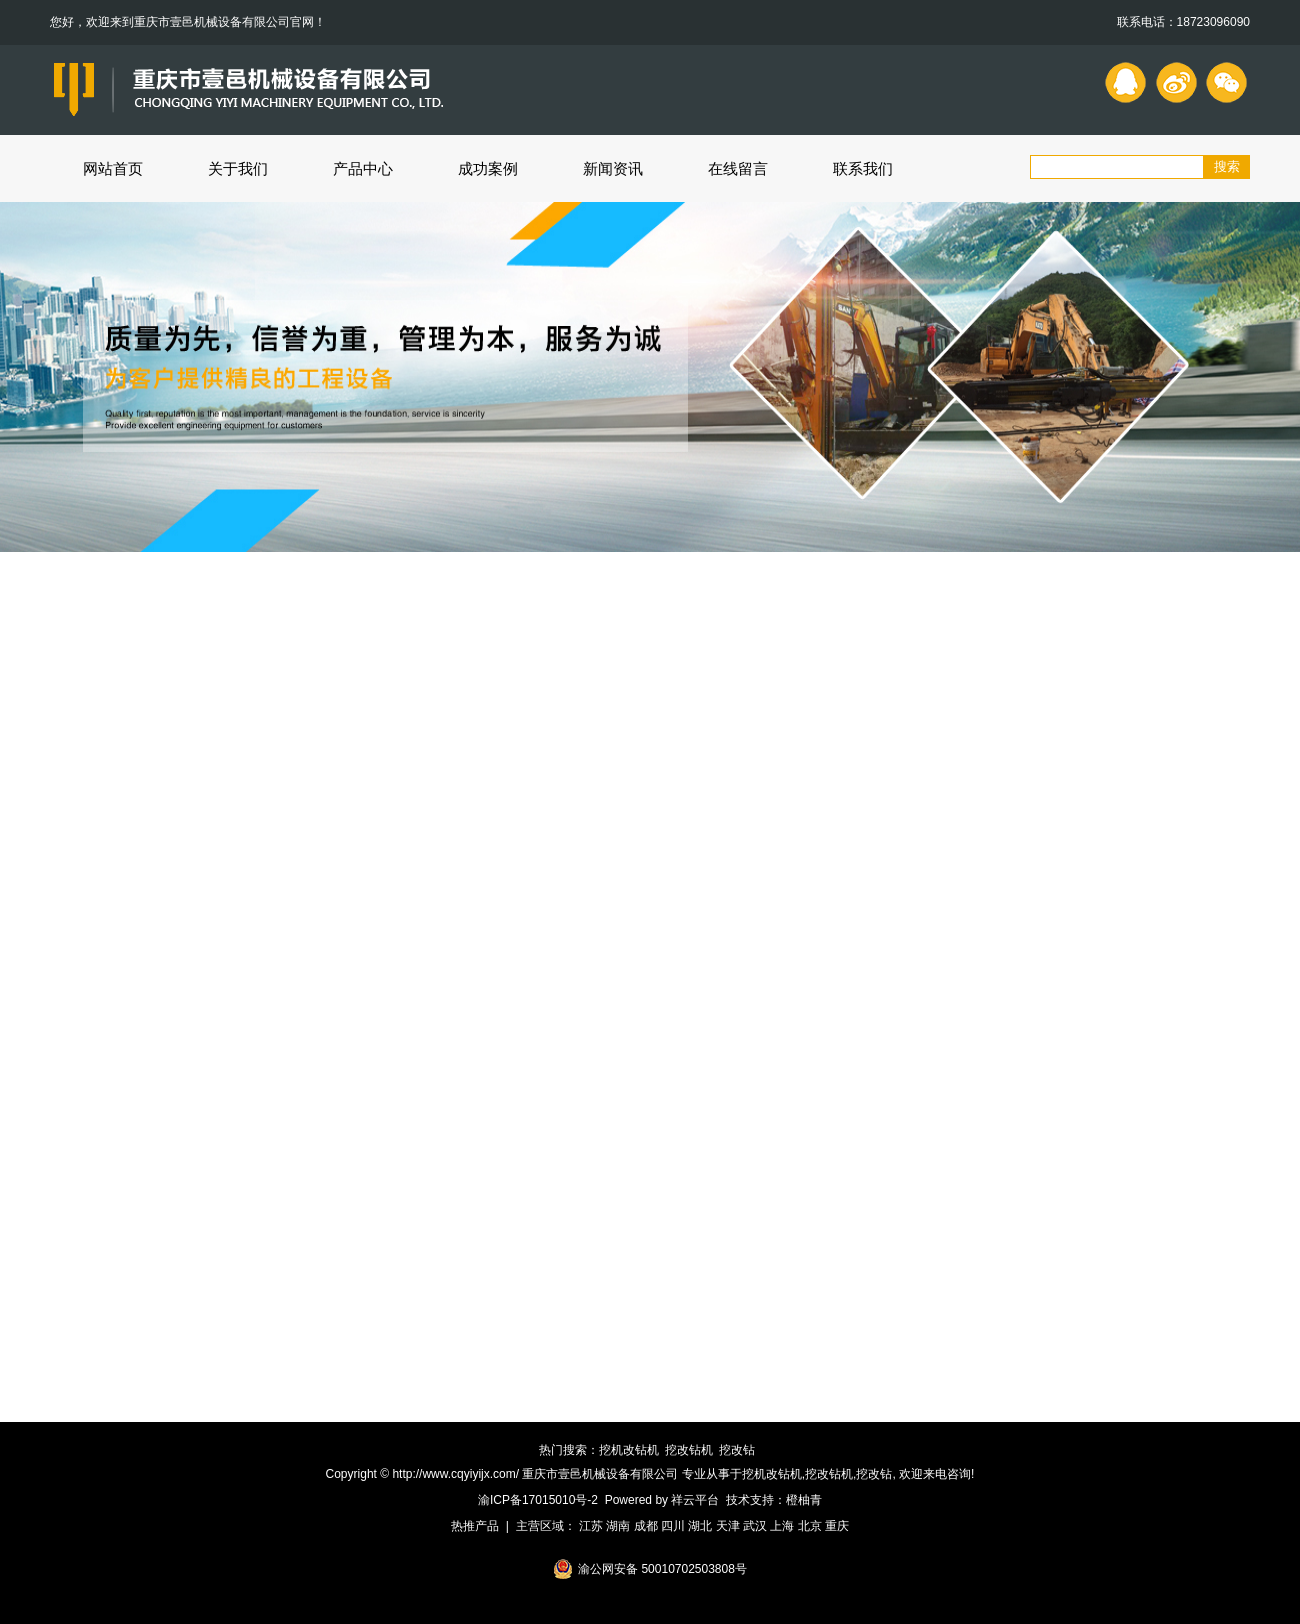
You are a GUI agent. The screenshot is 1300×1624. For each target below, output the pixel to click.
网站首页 (113, 168)
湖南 (618, 1526)
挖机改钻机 (629, 1450)
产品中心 (363, 168)
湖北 (700, 1526)
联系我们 (863, 168)
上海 (782, 1526)
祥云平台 (695, 1500)
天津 (728, 1526)
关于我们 (238, 168)
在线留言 (738, 168)
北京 (810, 1526)
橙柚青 (804, 1500)
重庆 (837, 1526)
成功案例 (488, 168)
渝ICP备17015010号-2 (538, 1500)
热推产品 (475, 1526)
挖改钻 (737, 1450)
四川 (673, 1526)
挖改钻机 (689, 1450)
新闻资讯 (613, 168)
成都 (646, 1526)
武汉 (755, 1526)
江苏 (591, 1526)
